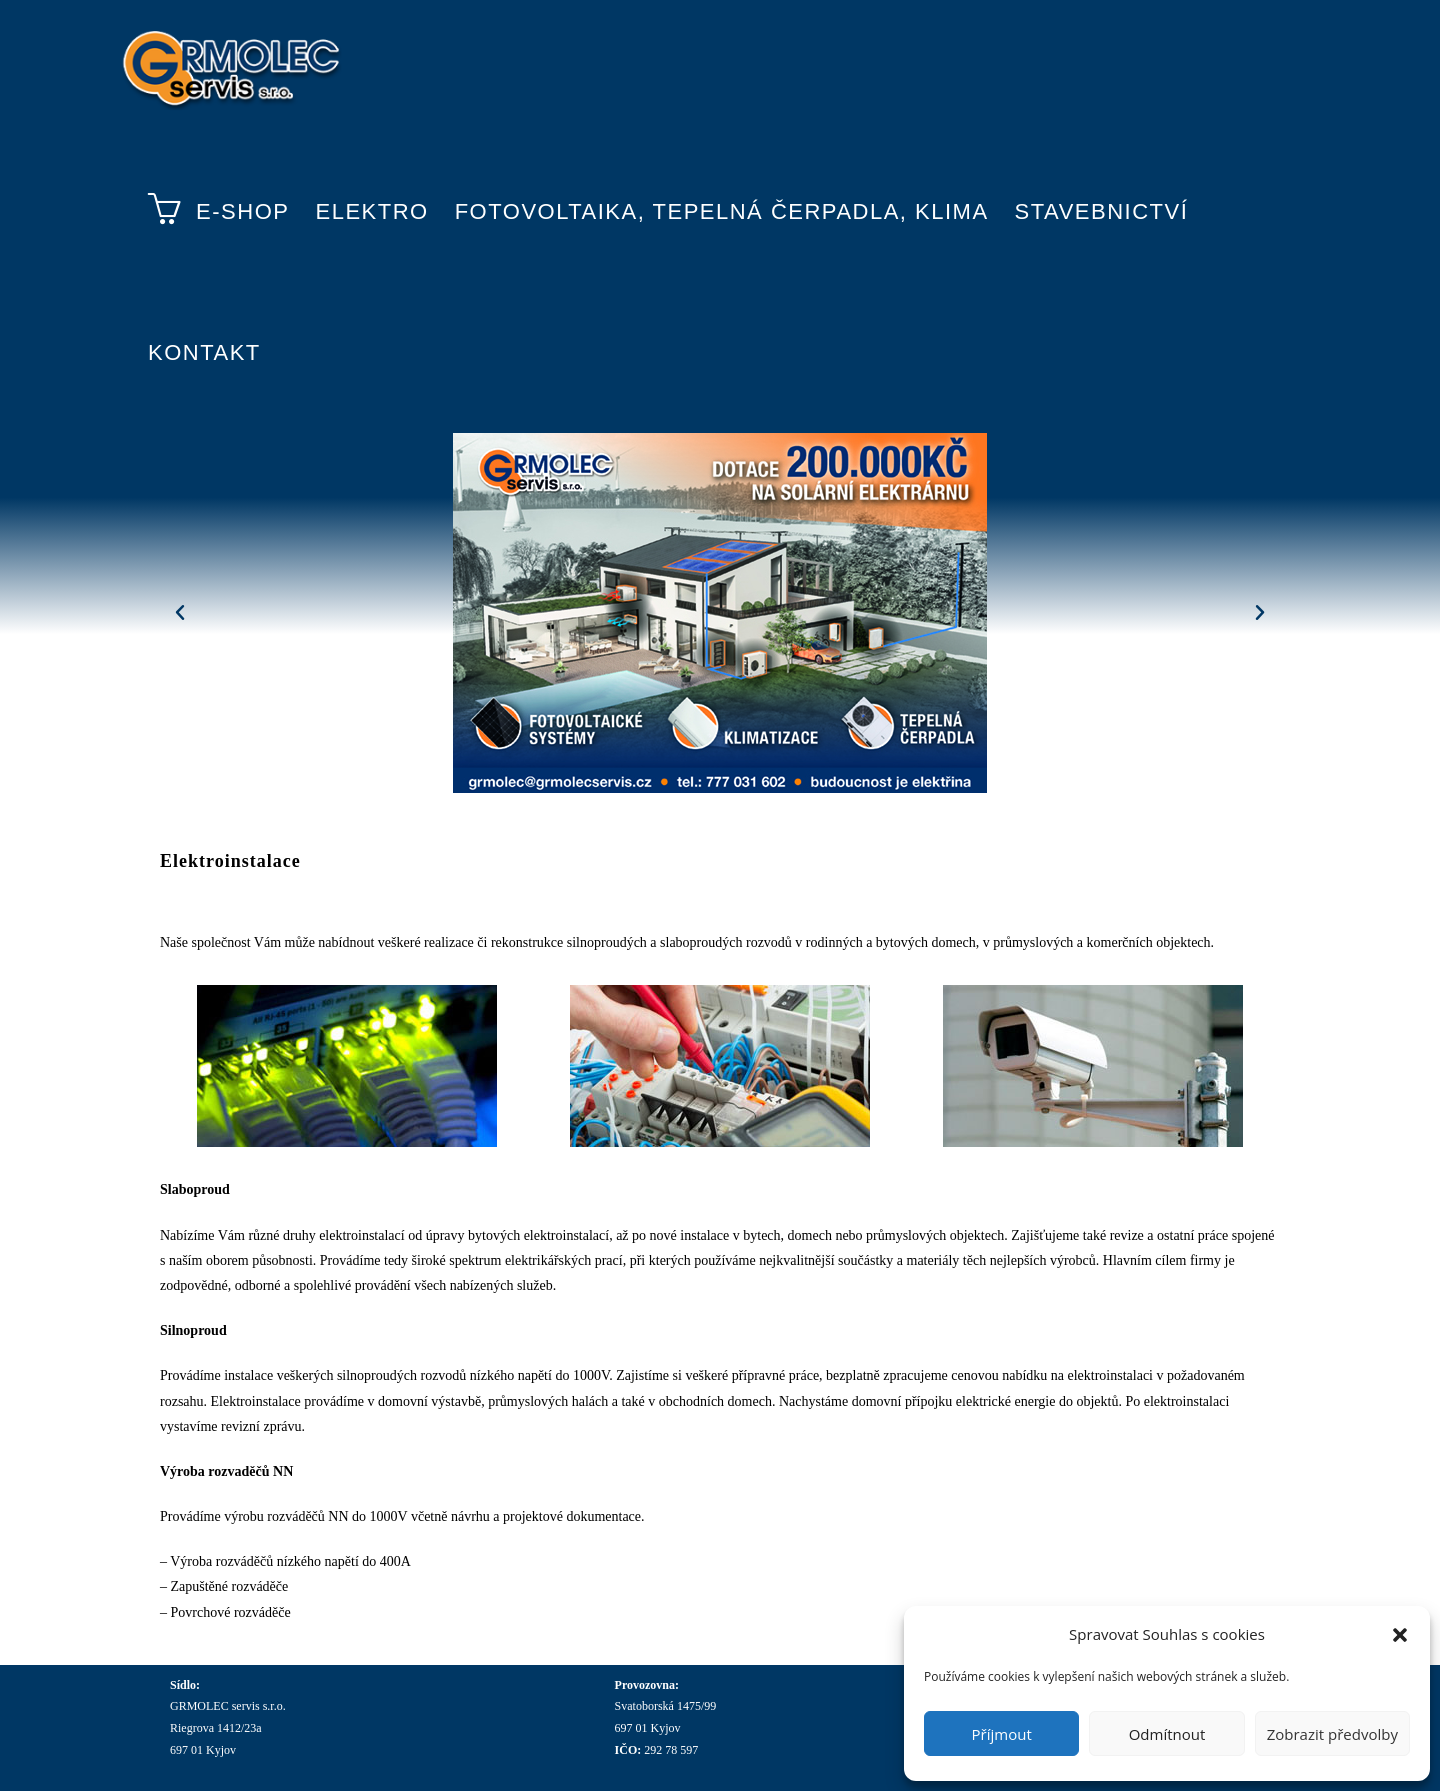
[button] (1400, 1635)
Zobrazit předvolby (1332, 1734)
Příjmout (1002, 1734)
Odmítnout (1167, 1734)
